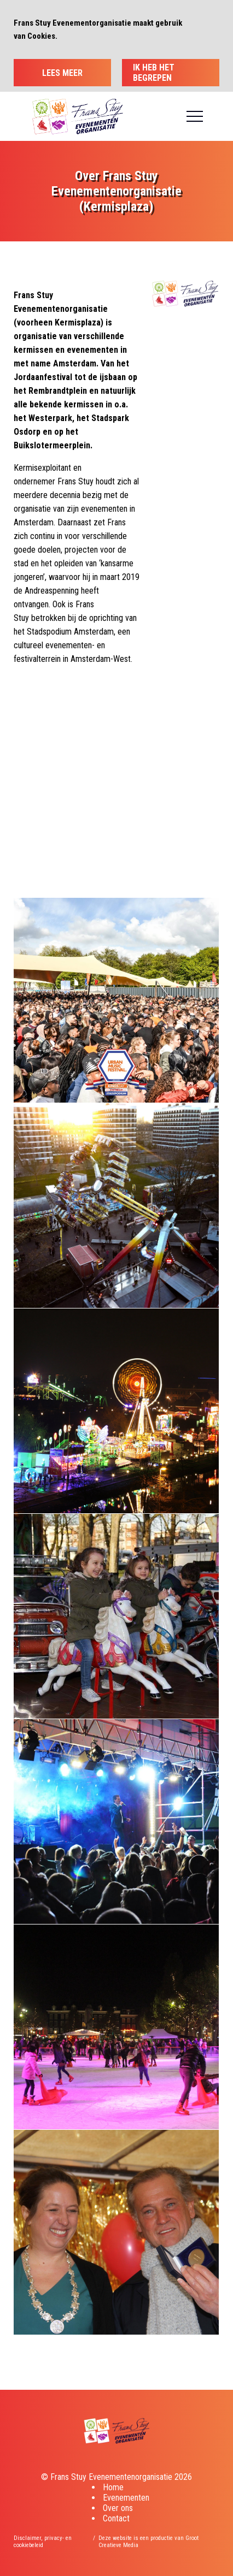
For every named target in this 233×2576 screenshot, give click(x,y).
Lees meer (62, 73)
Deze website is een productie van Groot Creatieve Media (148, 2541)
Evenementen (126, 2497)
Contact (116, 2518)
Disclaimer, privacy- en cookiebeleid (43, 2541)
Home (113, 2487)
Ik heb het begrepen (153, 72)
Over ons (118, 2508)
